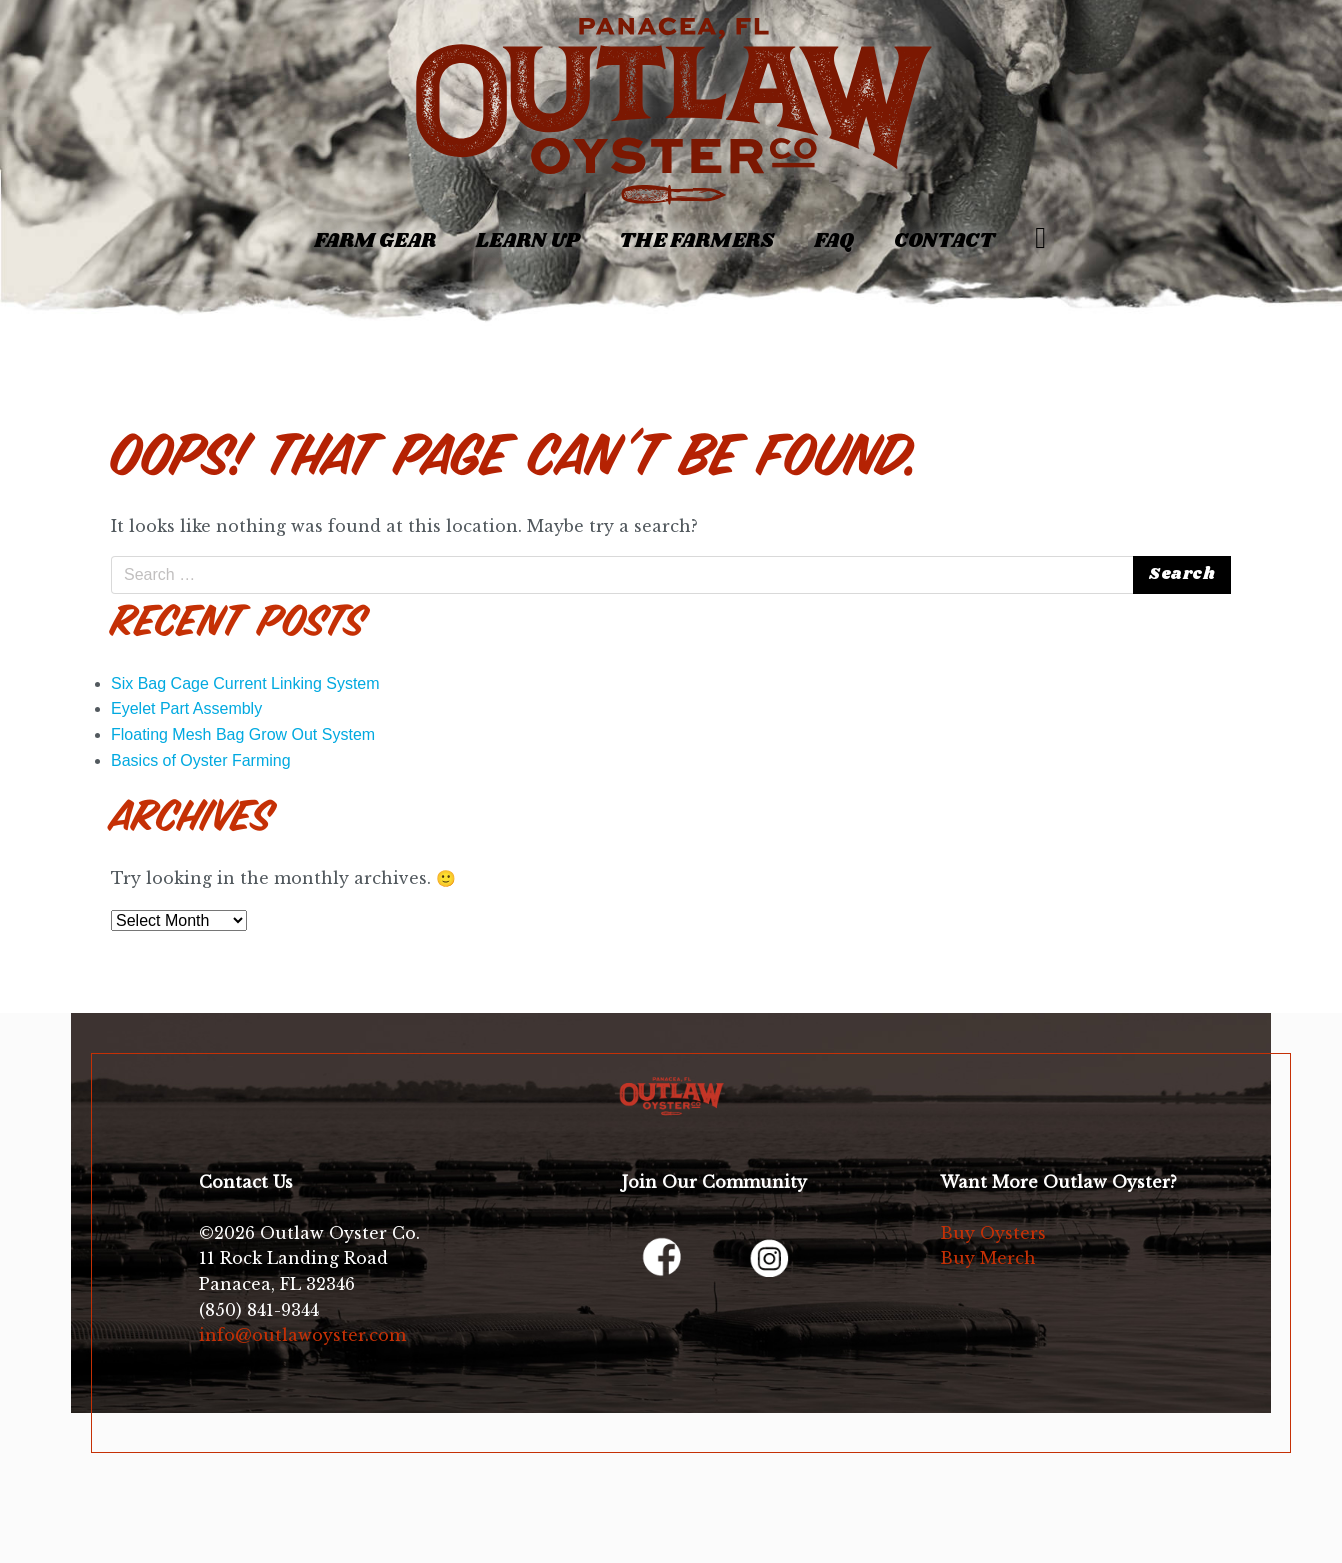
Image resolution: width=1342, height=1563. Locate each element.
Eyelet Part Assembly (186, 708)
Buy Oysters (993, 1233)
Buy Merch (988, 1258)
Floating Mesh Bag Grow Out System (243, 734)
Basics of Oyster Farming (201, 760)
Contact (944, 241)
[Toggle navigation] (124, 230)
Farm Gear (375, 241)
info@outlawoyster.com (302, 1335)
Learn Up (527, 241)
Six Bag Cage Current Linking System (245, 683)
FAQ (834, 241)
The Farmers (696, 241)
